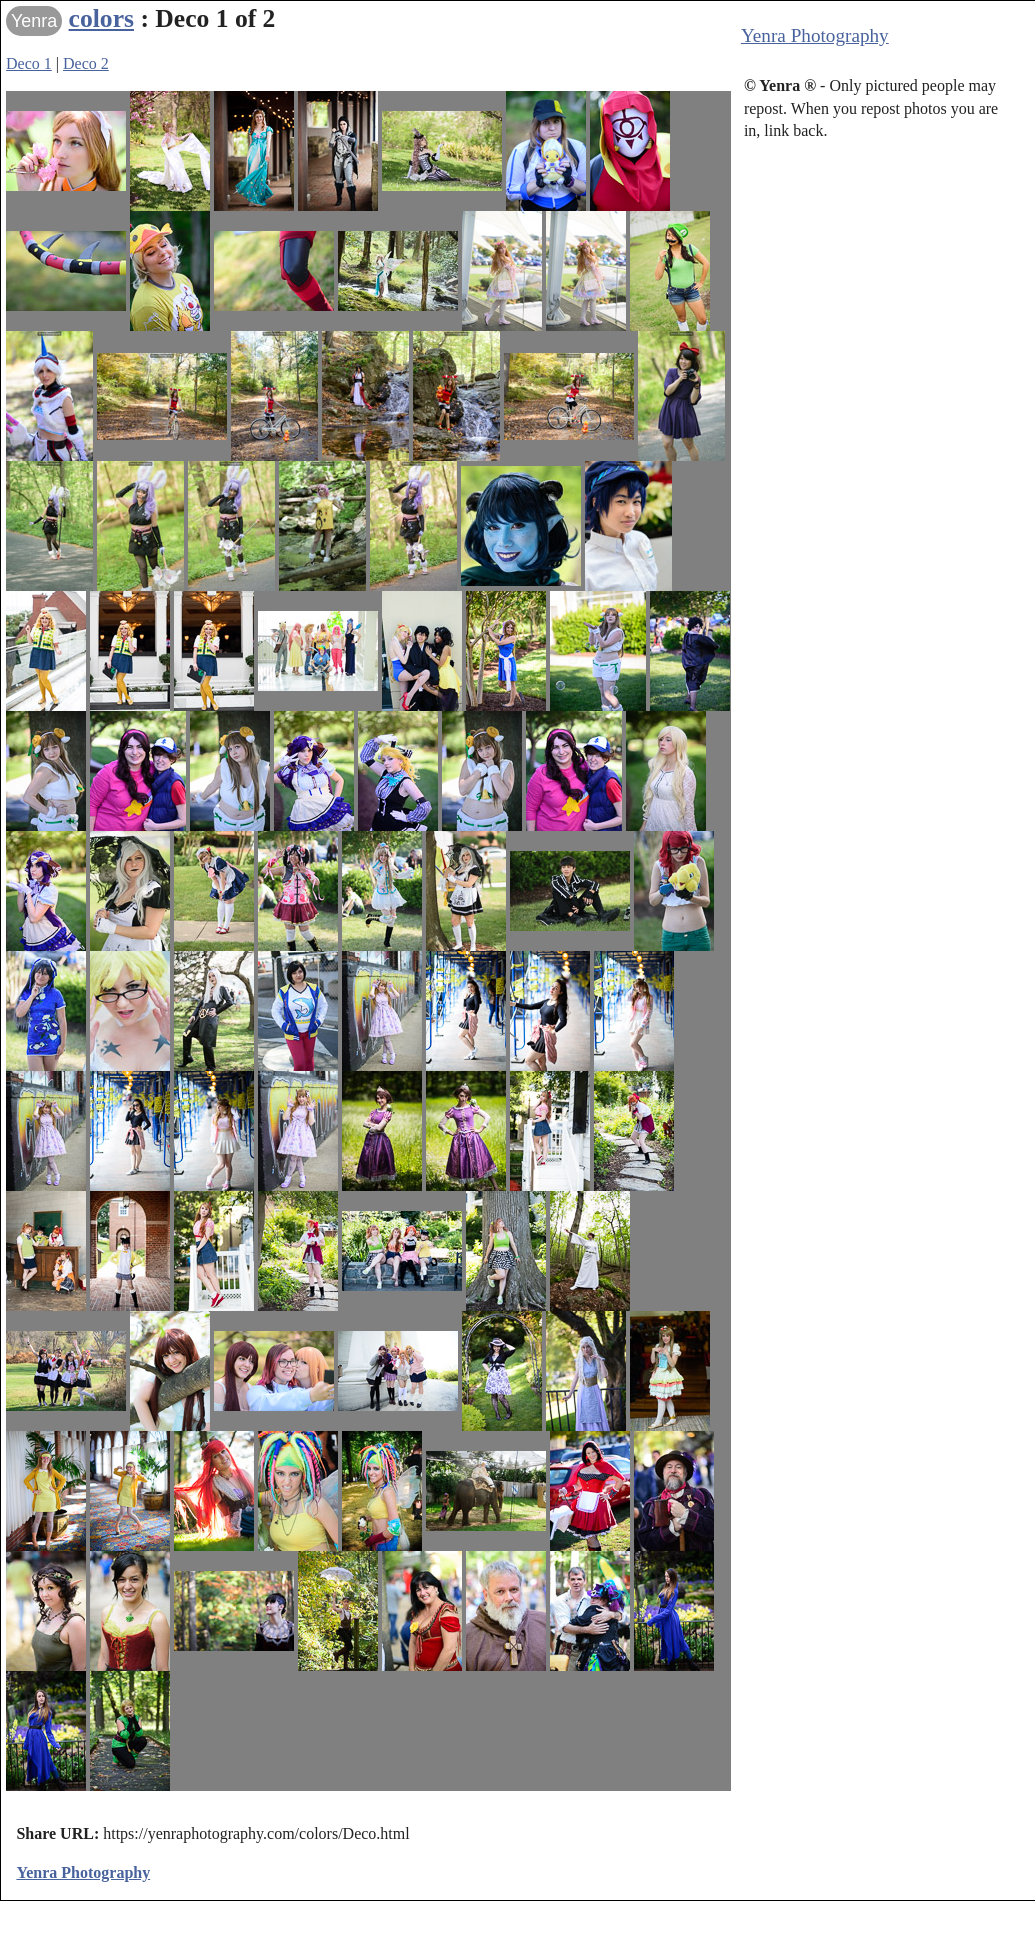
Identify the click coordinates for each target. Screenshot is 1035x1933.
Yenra (34, 21)
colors (101, 18)
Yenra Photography (815, 35)
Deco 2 (86, 63)
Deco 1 (29, 63)
